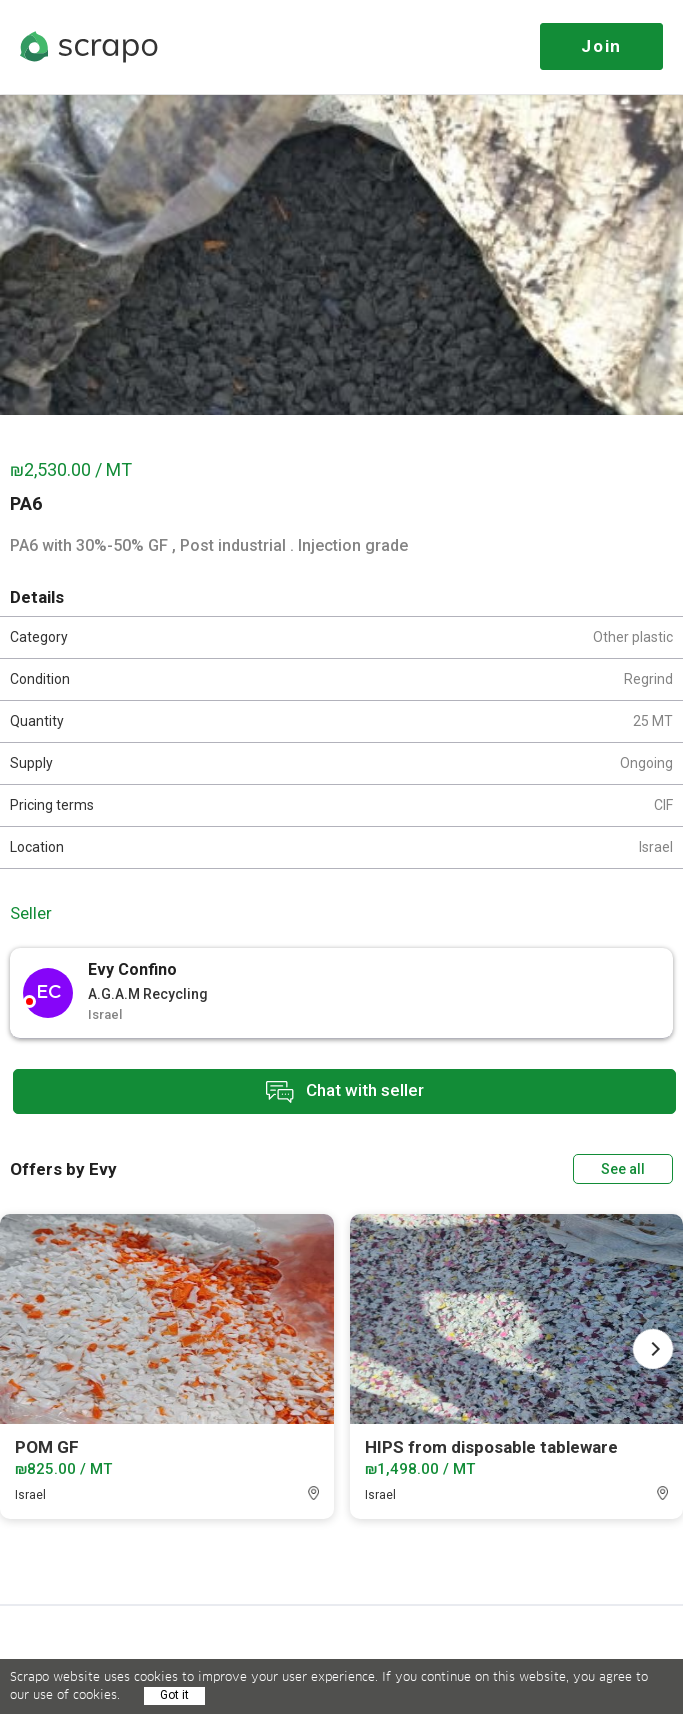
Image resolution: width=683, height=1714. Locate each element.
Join (601, 46)
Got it (174, 1695)
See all (623, 1169)
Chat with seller (345, 1091)
